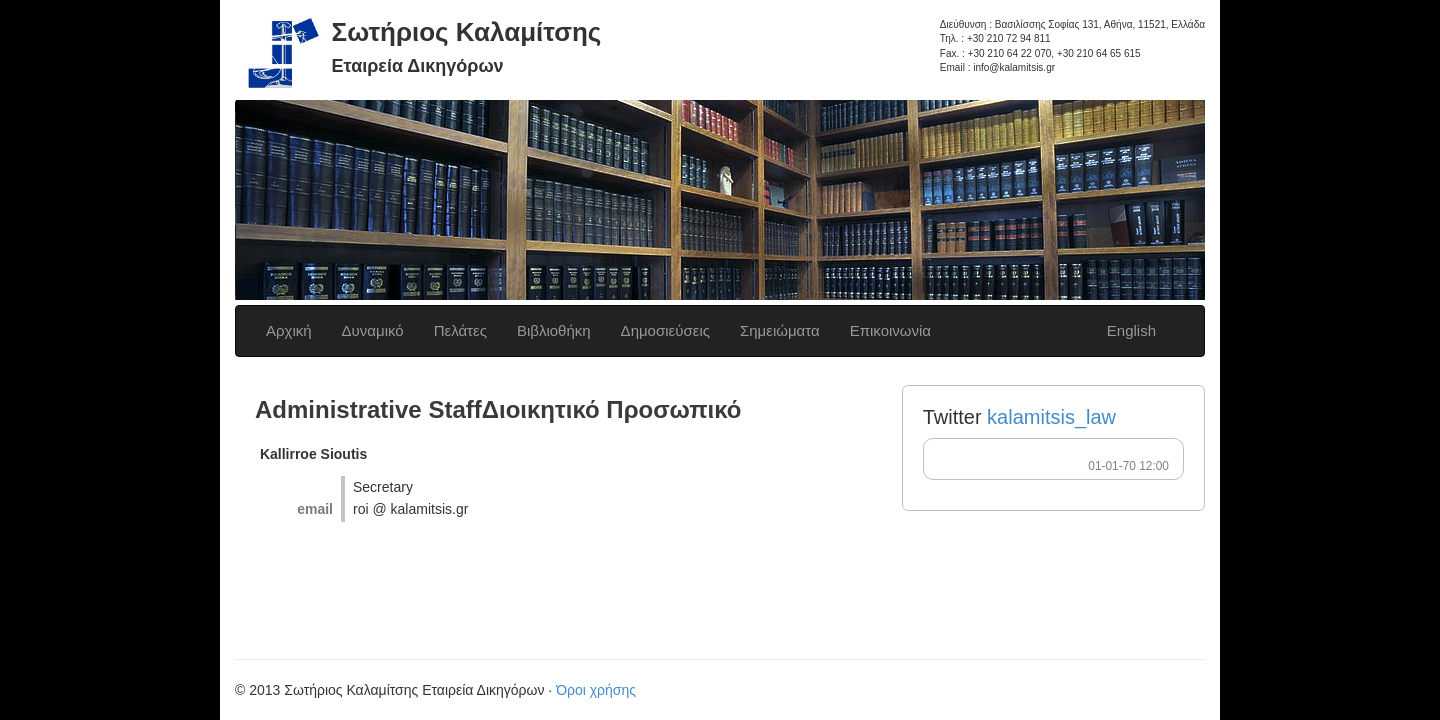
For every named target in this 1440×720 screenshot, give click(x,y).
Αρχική (289, 330)
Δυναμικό (373, 330)
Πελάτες (460, 330)
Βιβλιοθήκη (554, 330)
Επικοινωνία (890, 330)
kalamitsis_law (1051, 417)
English (1131, 330)
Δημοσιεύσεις (665, 330)
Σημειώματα (780, 330)
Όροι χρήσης (596, 690)
